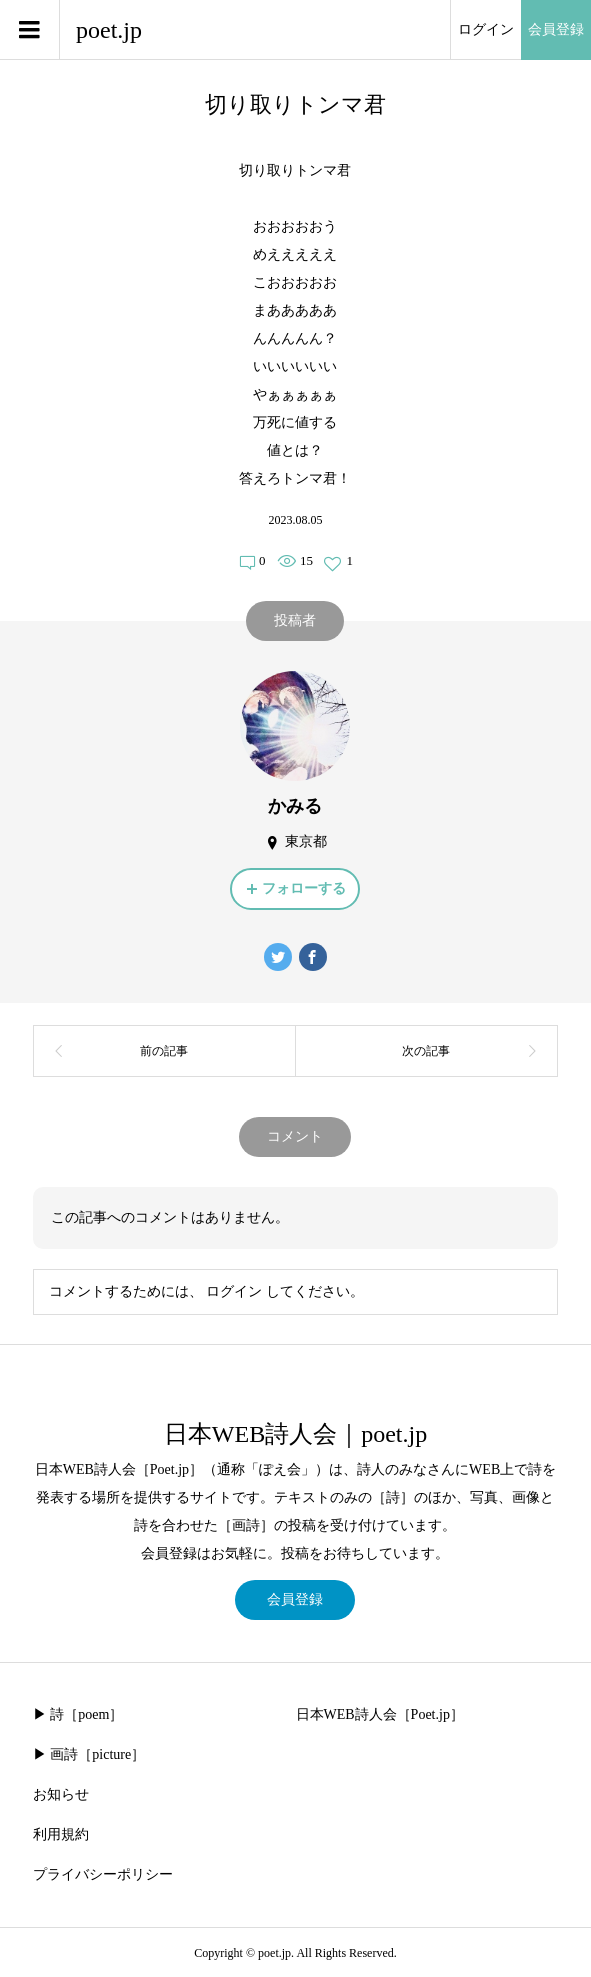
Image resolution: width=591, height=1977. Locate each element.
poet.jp (109, 30)
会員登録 (556, 29)
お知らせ (61, 1794)
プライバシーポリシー (103, 1874)
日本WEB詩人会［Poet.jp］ (380, 1714)
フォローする (304, 888)
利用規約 (61, 1834)
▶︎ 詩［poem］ (78, 1714)
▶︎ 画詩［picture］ (89, 1754)
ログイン (486, 29)
